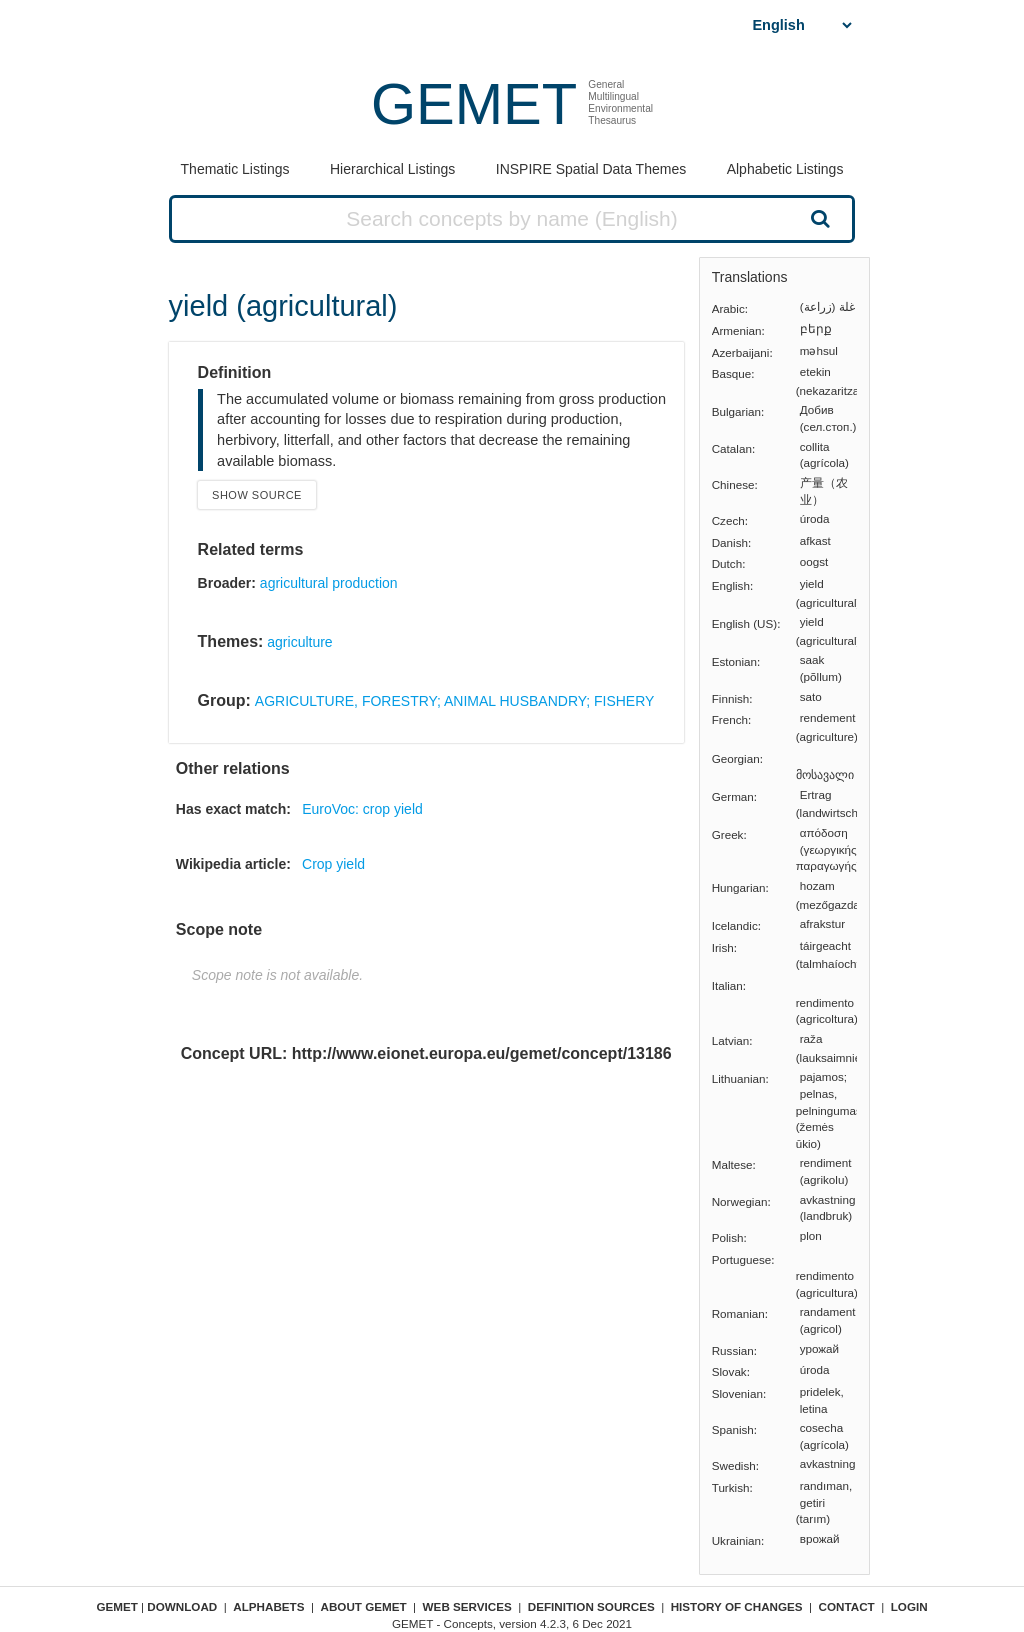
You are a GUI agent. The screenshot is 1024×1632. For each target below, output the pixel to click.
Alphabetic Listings (785, 169)
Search (818, 218)
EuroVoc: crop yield (362, 809)
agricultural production (329, 583)
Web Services (467, 1606)
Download (182, 1606)
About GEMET (364, 1606)
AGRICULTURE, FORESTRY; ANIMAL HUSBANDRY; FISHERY (455, 701)
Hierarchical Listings (392, 169)
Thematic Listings (235, 169)
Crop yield (333, 864)
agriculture (299, 642)
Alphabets (268, 1606)
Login (909, 1606)
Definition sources (591, 1606)
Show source (257, 495)
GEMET (474, 103)
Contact (847, 1606)
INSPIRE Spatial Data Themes (591, 169)
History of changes (737, 1606)
